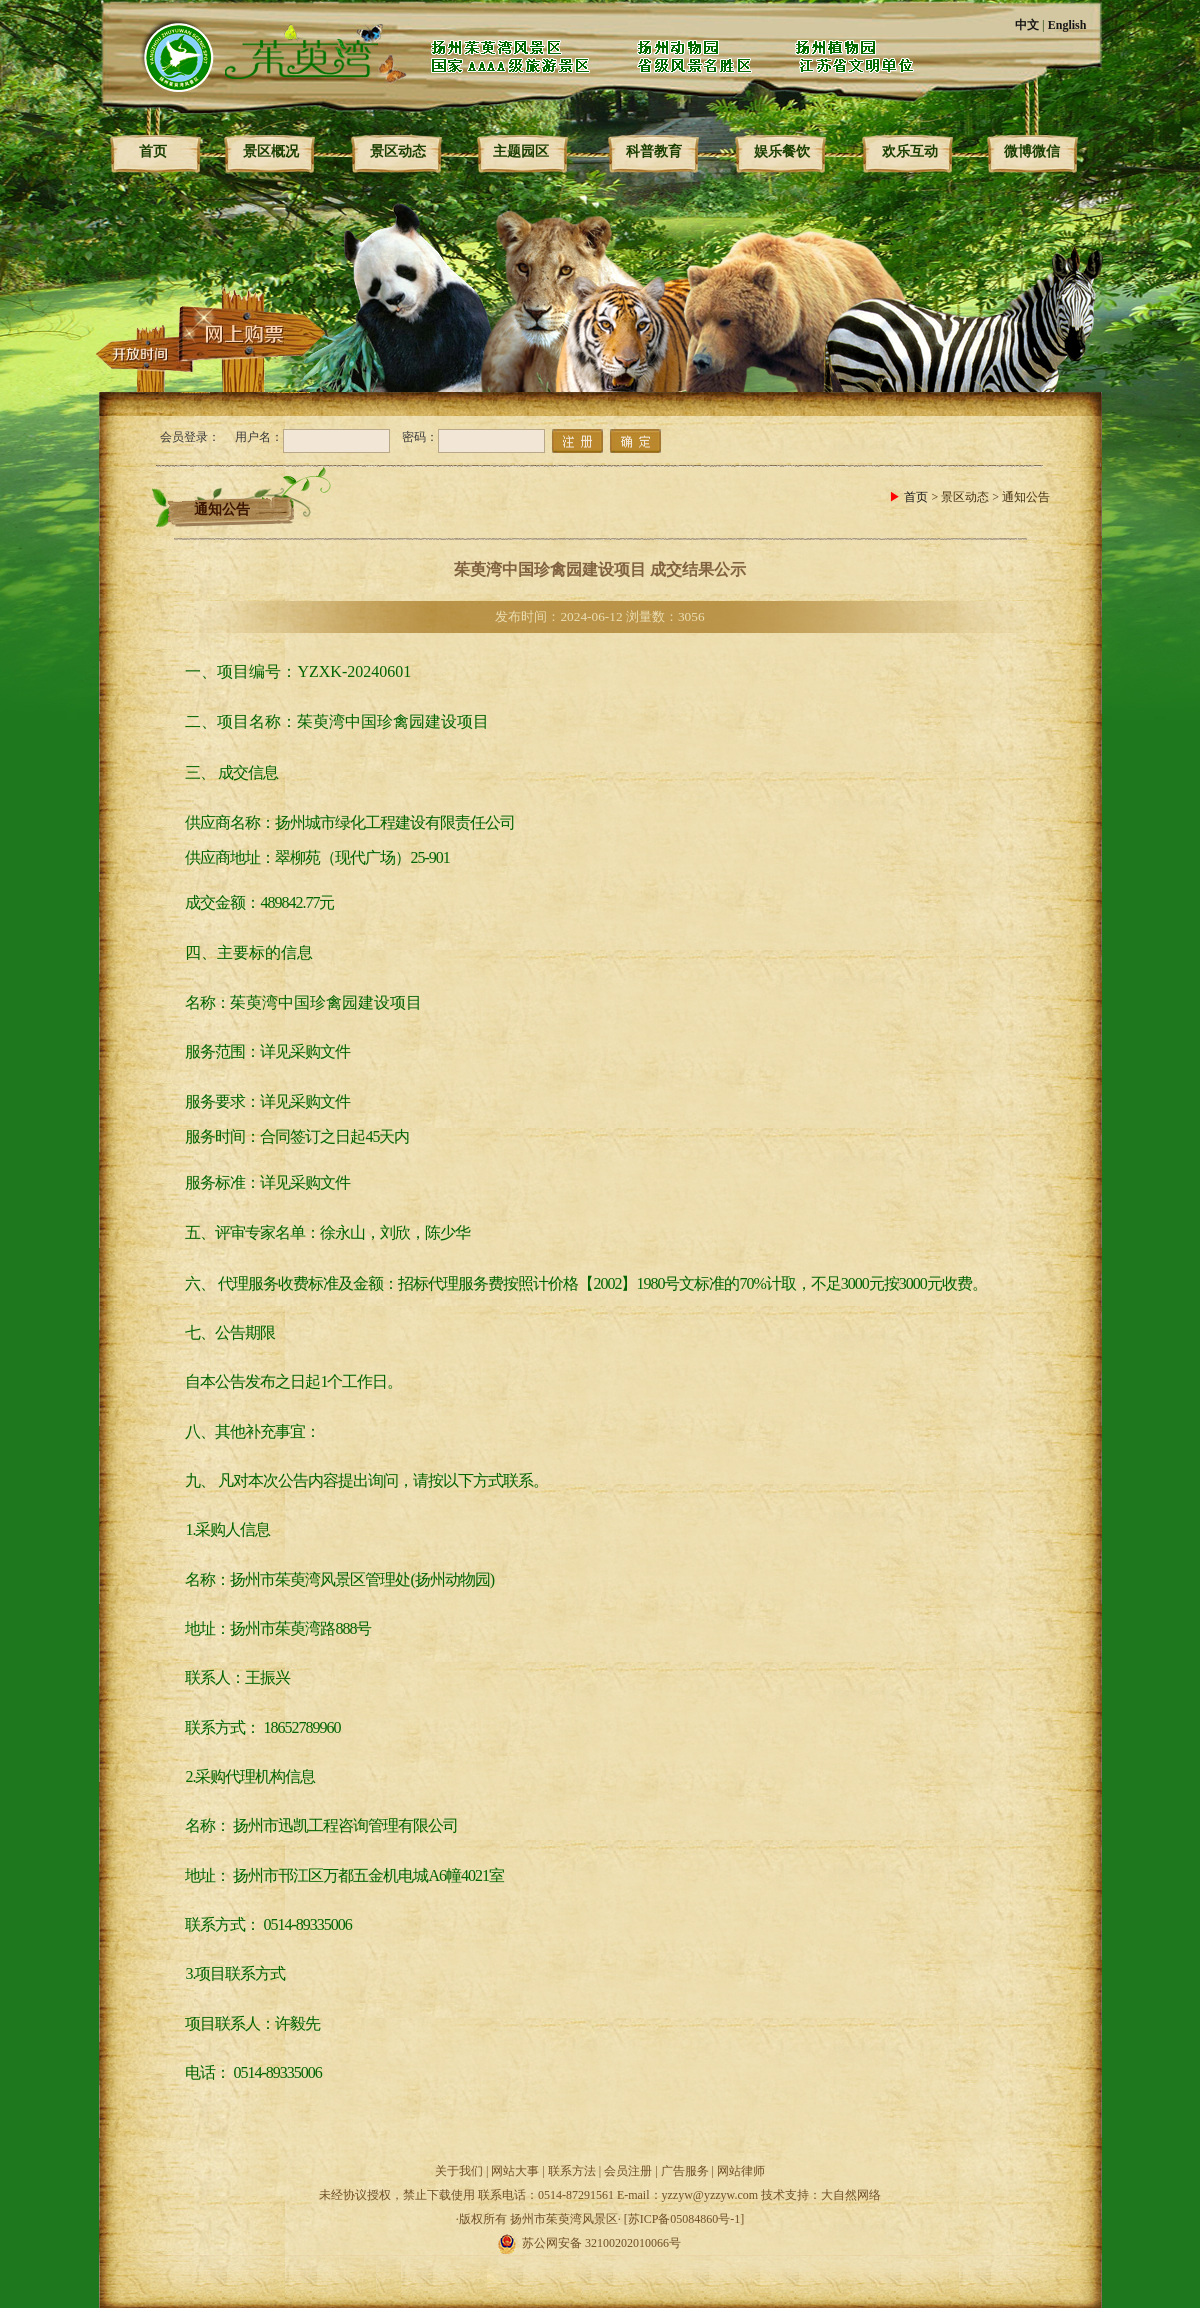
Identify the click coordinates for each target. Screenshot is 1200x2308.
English (1067, 25)
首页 (153, 151)
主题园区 (521, 151)
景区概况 (271, 151)
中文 (1027, 25)
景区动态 (398, 151)
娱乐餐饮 (782, 151)
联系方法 (572, 2171)
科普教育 (654, 151)
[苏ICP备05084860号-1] (684, 2219)
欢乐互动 (910, 151)
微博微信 (1032, 151)
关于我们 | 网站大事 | (491, 2171)
